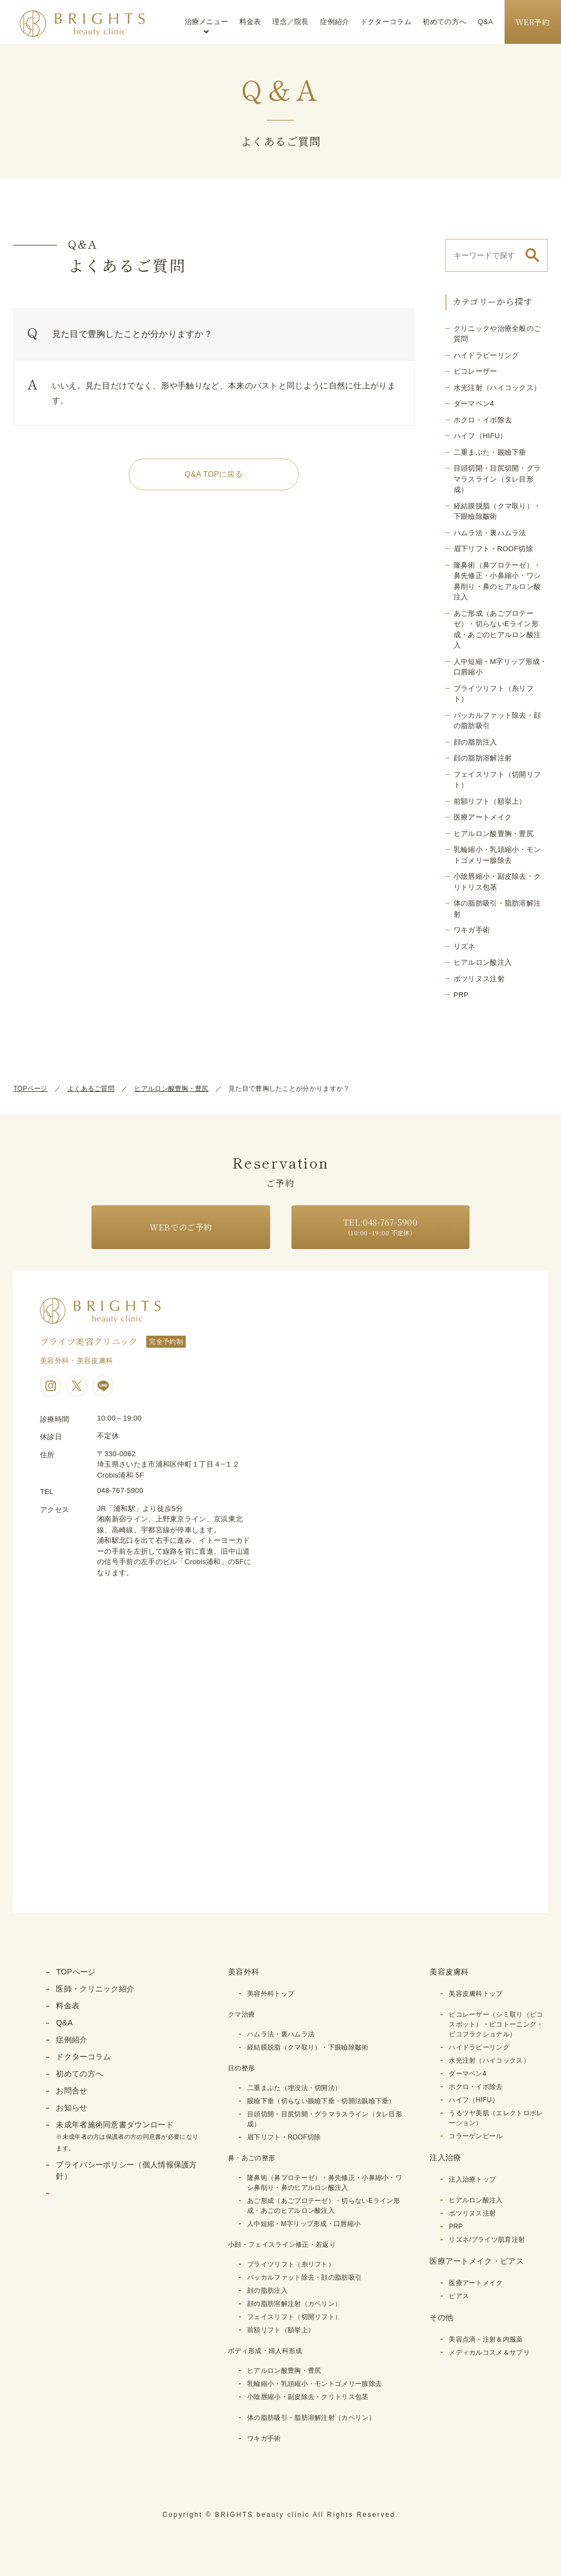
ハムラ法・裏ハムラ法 (490, 533)
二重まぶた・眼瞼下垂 (490, 452)
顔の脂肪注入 (475, 742)
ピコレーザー (475, 371)
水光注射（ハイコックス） (497, 387)
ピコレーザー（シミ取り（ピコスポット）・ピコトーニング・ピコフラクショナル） (496, 2024)
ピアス (459, 2296)
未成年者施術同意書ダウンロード (127, 2135)
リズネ (465, 946)
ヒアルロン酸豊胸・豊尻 (494, 833)
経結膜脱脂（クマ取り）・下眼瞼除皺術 (307, 2047)
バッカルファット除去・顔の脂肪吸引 (304, 2277)
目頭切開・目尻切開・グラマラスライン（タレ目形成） (497, 479)
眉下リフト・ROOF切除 (493, 549)
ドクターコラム (385, 22)
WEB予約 (533, 21)
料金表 (250, 22)
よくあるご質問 (91, 1088)
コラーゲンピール (475, 2136)
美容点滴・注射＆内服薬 (486, 2339)
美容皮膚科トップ (475, 1993)
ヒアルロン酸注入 (483, 962)
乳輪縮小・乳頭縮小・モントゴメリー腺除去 (314, 2384)
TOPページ (30, 1088)
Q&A (485, 22)
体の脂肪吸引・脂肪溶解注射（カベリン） (311, 2418)
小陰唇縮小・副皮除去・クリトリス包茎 (307, 2397)
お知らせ (71, 2107)
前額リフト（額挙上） (490, 801)
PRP (461, 995)
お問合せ (71, 2090)
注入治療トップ (472, 2179)
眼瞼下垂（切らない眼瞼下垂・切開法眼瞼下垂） (321, 2101)
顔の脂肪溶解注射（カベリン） (294, 2304)
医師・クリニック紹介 (95, 1988)
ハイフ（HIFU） (480, 436)
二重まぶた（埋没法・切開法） (294, 2088)
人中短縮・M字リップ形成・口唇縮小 (303, 2224)
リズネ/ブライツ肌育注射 (487, 2239)
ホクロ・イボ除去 (483, 420)
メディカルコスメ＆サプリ (489, 2352)
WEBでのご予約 (181, 1227)
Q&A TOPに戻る (214, 474)
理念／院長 (290, 22)
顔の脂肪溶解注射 (483, 758)
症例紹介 (334, 22)
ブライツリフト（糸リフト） (291, 2264)
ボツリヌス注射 (479, 979)
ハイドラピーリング (486, 355)
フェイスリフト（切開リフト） (294, 2317)
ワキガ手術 (472, 930)
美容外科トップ (270, 1993)
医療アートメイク (483, 817)
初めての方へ (444, 22)
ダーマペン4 (474, 403)
